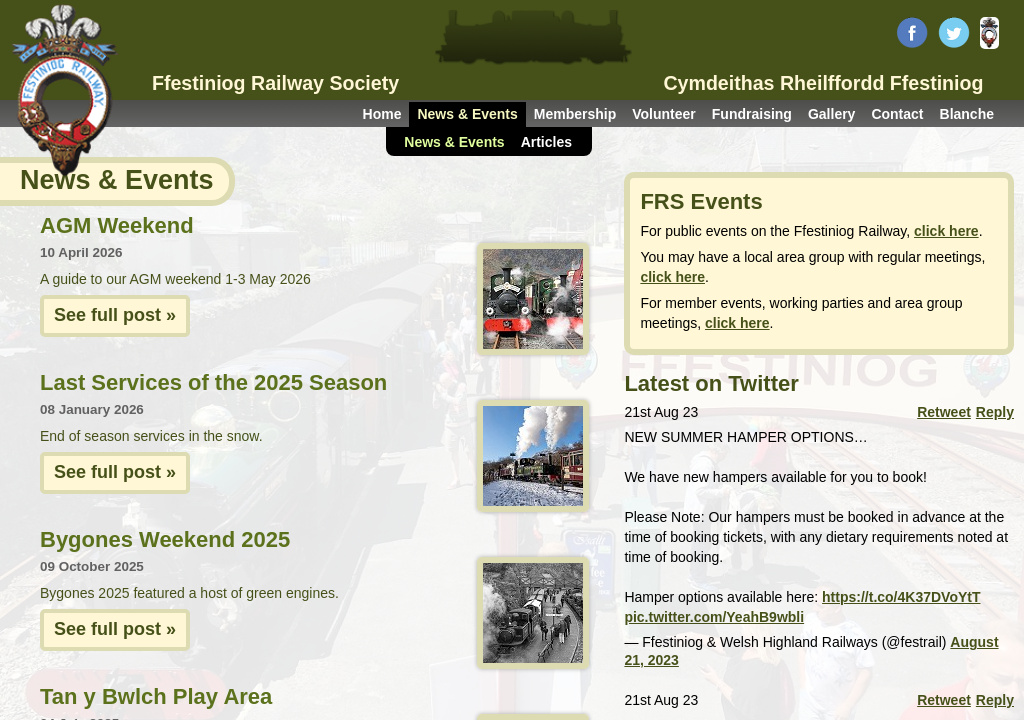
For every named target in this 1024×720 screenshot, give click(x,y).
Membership (575, 114)
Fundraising (752, 114)
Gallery (831, 114)
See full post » (115, 315)
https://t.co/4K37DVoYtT (901, 597)
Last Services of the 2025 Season (213, 382)
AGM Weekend (117, 225)
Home (382, 114)
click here (946, 231)
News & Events (467, 114)
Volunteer (664, 114)
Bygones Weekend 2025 (165, 539)
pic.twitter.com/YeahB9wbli (714, 617)
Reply (995, 412)
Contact (897, 114)
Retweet (944, 412)
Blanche (967, 114)
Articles (546, 142)
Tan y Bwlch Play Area (156, 696)
